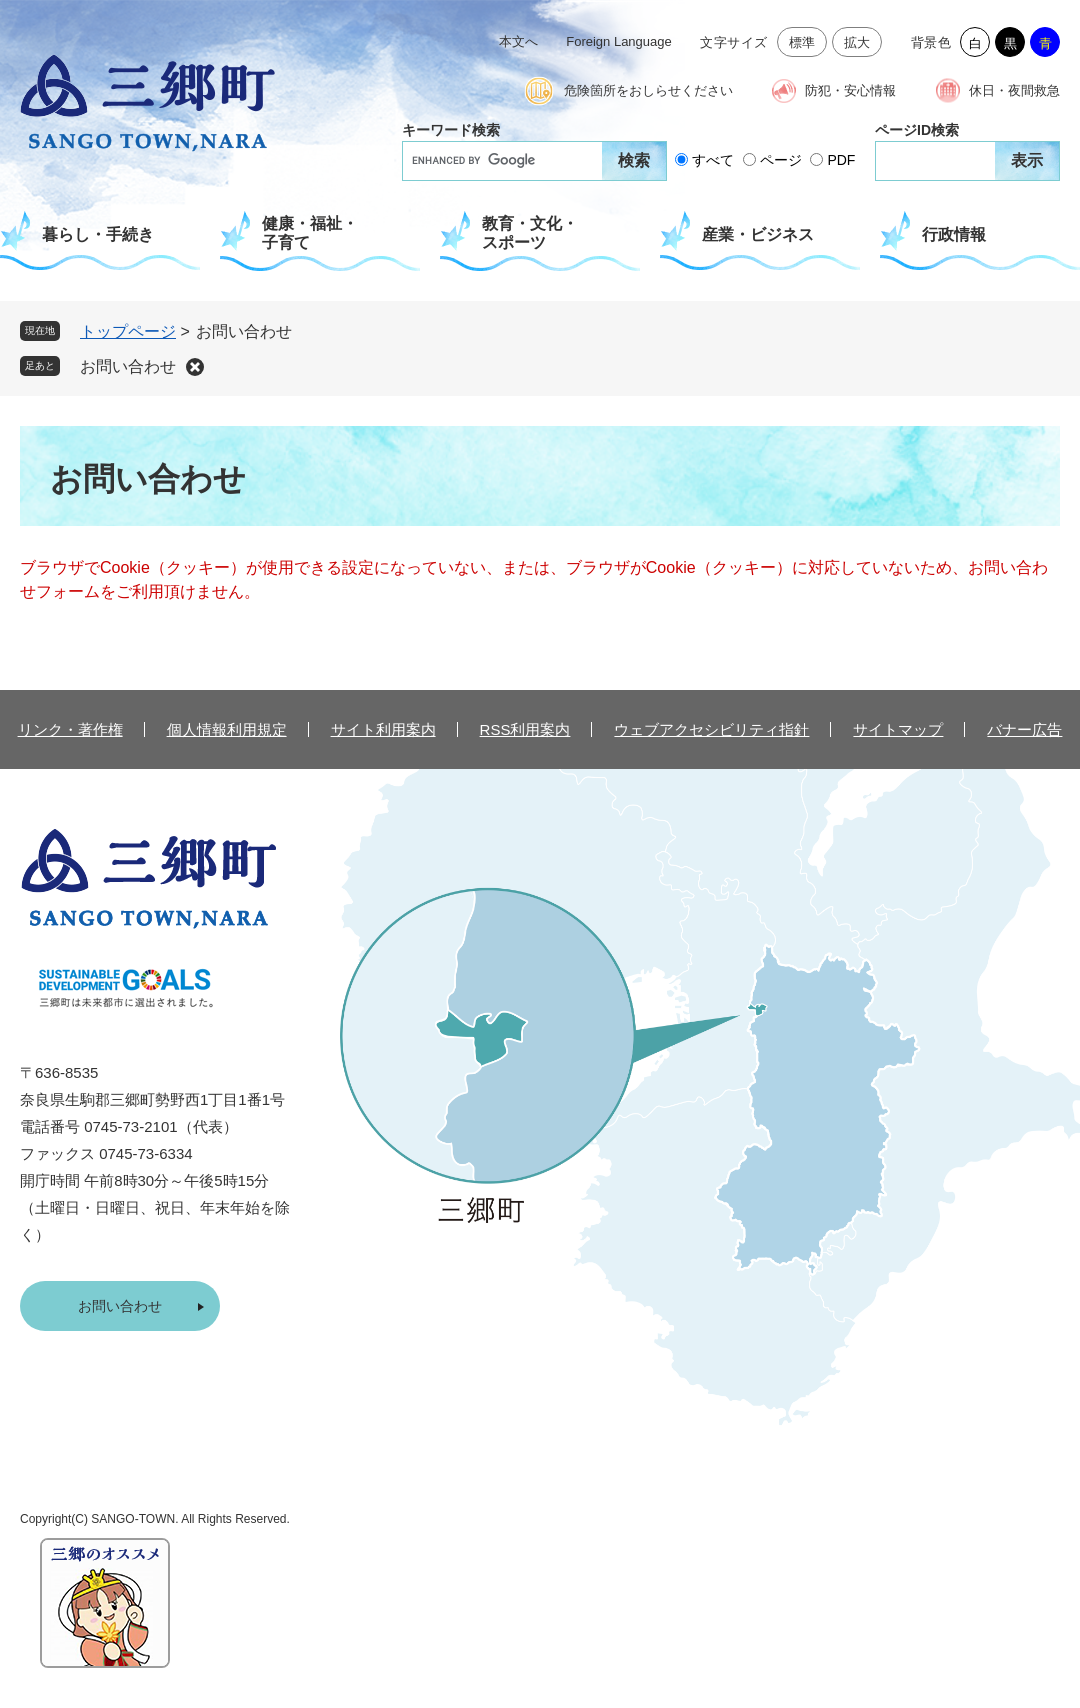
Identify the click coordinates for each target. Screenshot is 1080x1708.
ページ (781, 160)
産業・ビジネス (758, 234)
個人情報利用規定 (227, 729)
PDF (841, 160)
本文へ (518, 41)
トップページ (128, 331)
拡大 (857, 42)
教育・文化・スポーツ (530, 233)
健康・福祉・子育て (310, 233)
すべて (713, 160)
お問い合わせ (128, 366)
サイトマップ (898, 729)
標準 (802, 42)
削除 (195, 367)
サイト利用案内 (383, 729)
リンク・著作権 (70, 729)
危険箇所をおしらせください (648, 90)
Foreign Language (619, 41)
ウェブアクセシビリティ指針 (711, 729)
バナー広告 (1024, 729)
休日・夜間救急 (1014, 90)
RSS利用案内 (525, 729)
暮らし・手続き (98, 234)
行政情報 (954, 234)
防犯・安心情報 (850, 90)
